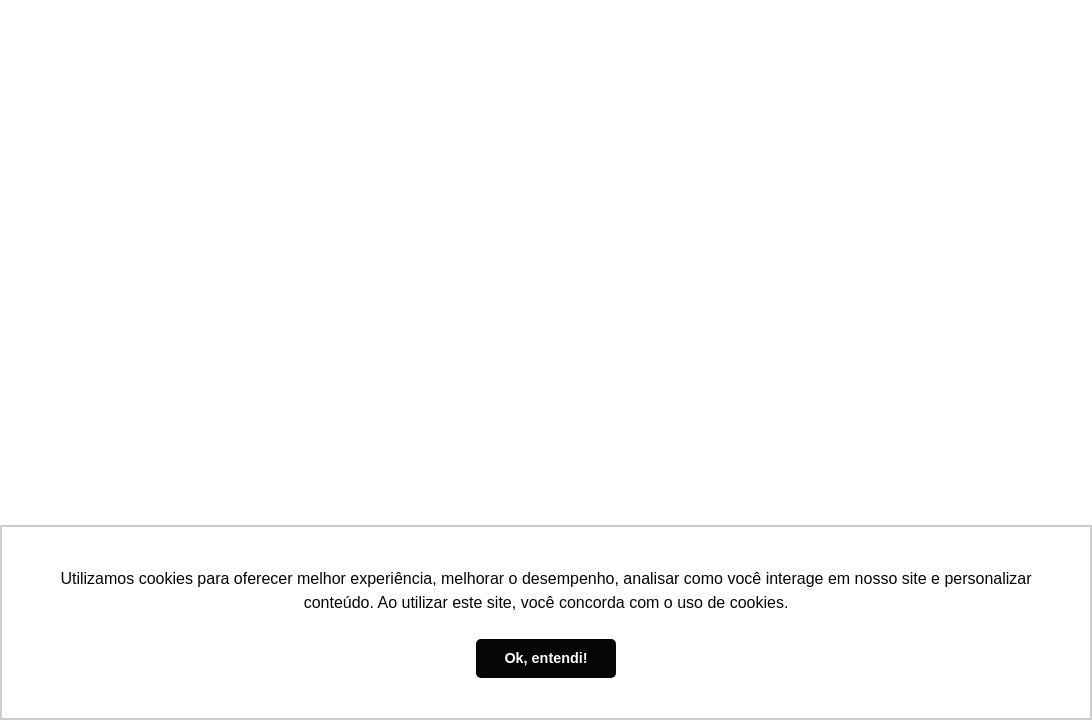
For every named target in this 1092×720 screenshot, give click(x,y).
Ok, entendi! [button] (545, 658)
